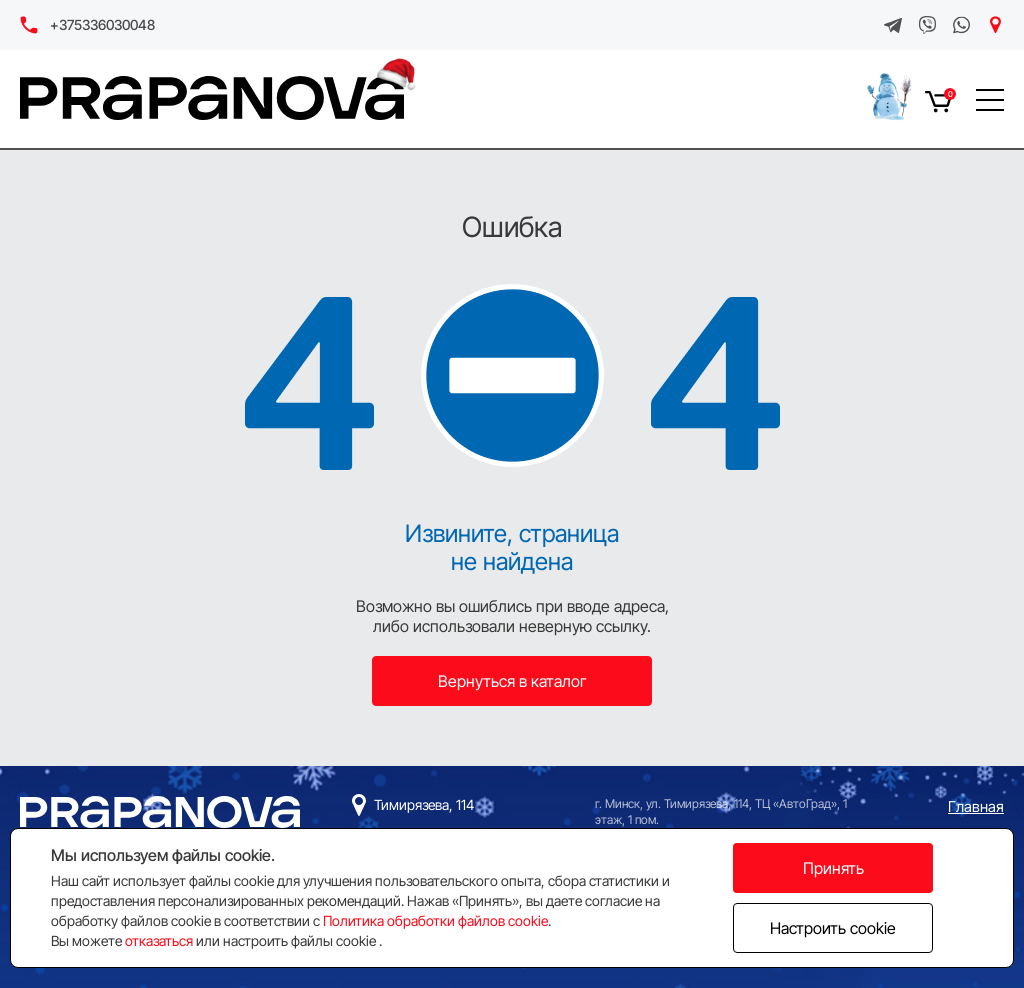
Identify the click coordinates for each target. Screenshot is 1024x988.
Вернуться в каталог (512, 681)
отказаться (159, 940)
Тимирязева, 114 (424, 804)
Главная (976, 806)
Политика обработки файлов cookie (435, 920)
